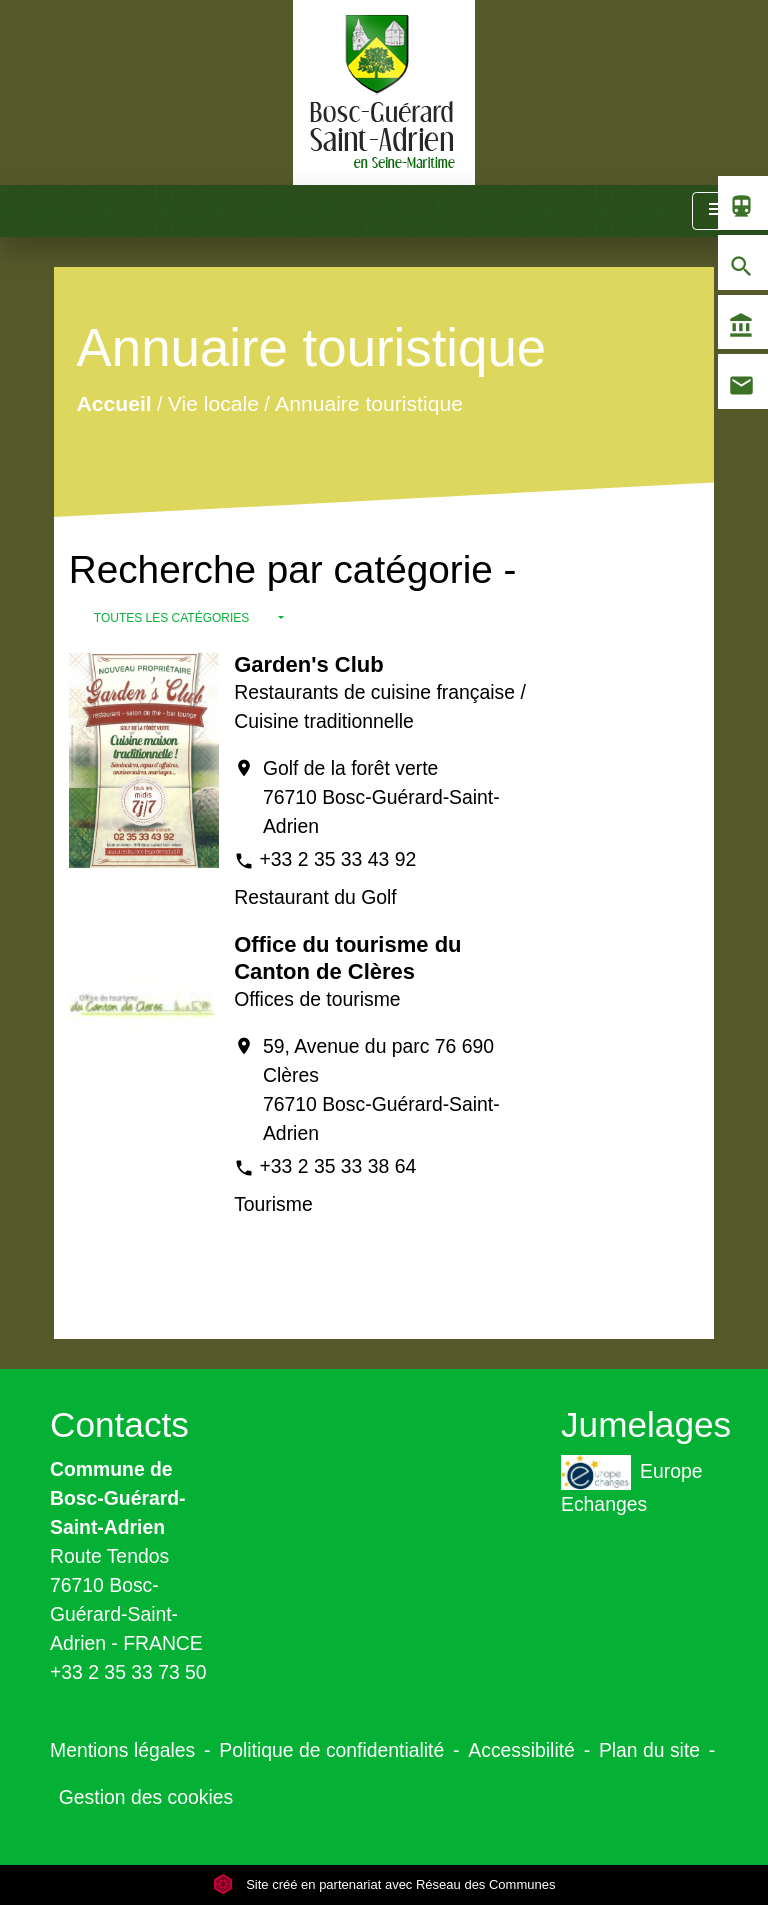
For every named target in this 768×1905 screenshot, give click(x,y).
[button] (189, 618)
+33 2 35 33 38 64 (338, 1166)
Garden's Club (308, 664)
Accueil (113, 403)
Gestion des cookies (146, 1797)
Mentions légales (122, 1750)
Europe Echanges (631, 1485)
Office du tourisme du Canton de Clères (347, 957)
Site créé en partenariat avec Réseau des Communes (384, 1884)
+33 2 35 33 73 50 (128, 1672)
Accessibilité (521, 1750)
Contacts (119, 1424)
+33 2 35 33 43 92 (338, 859)
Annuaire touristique (369, 403)
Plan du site (649, 1750)
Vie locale (213, 403)
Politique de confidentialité (331, 1750)
